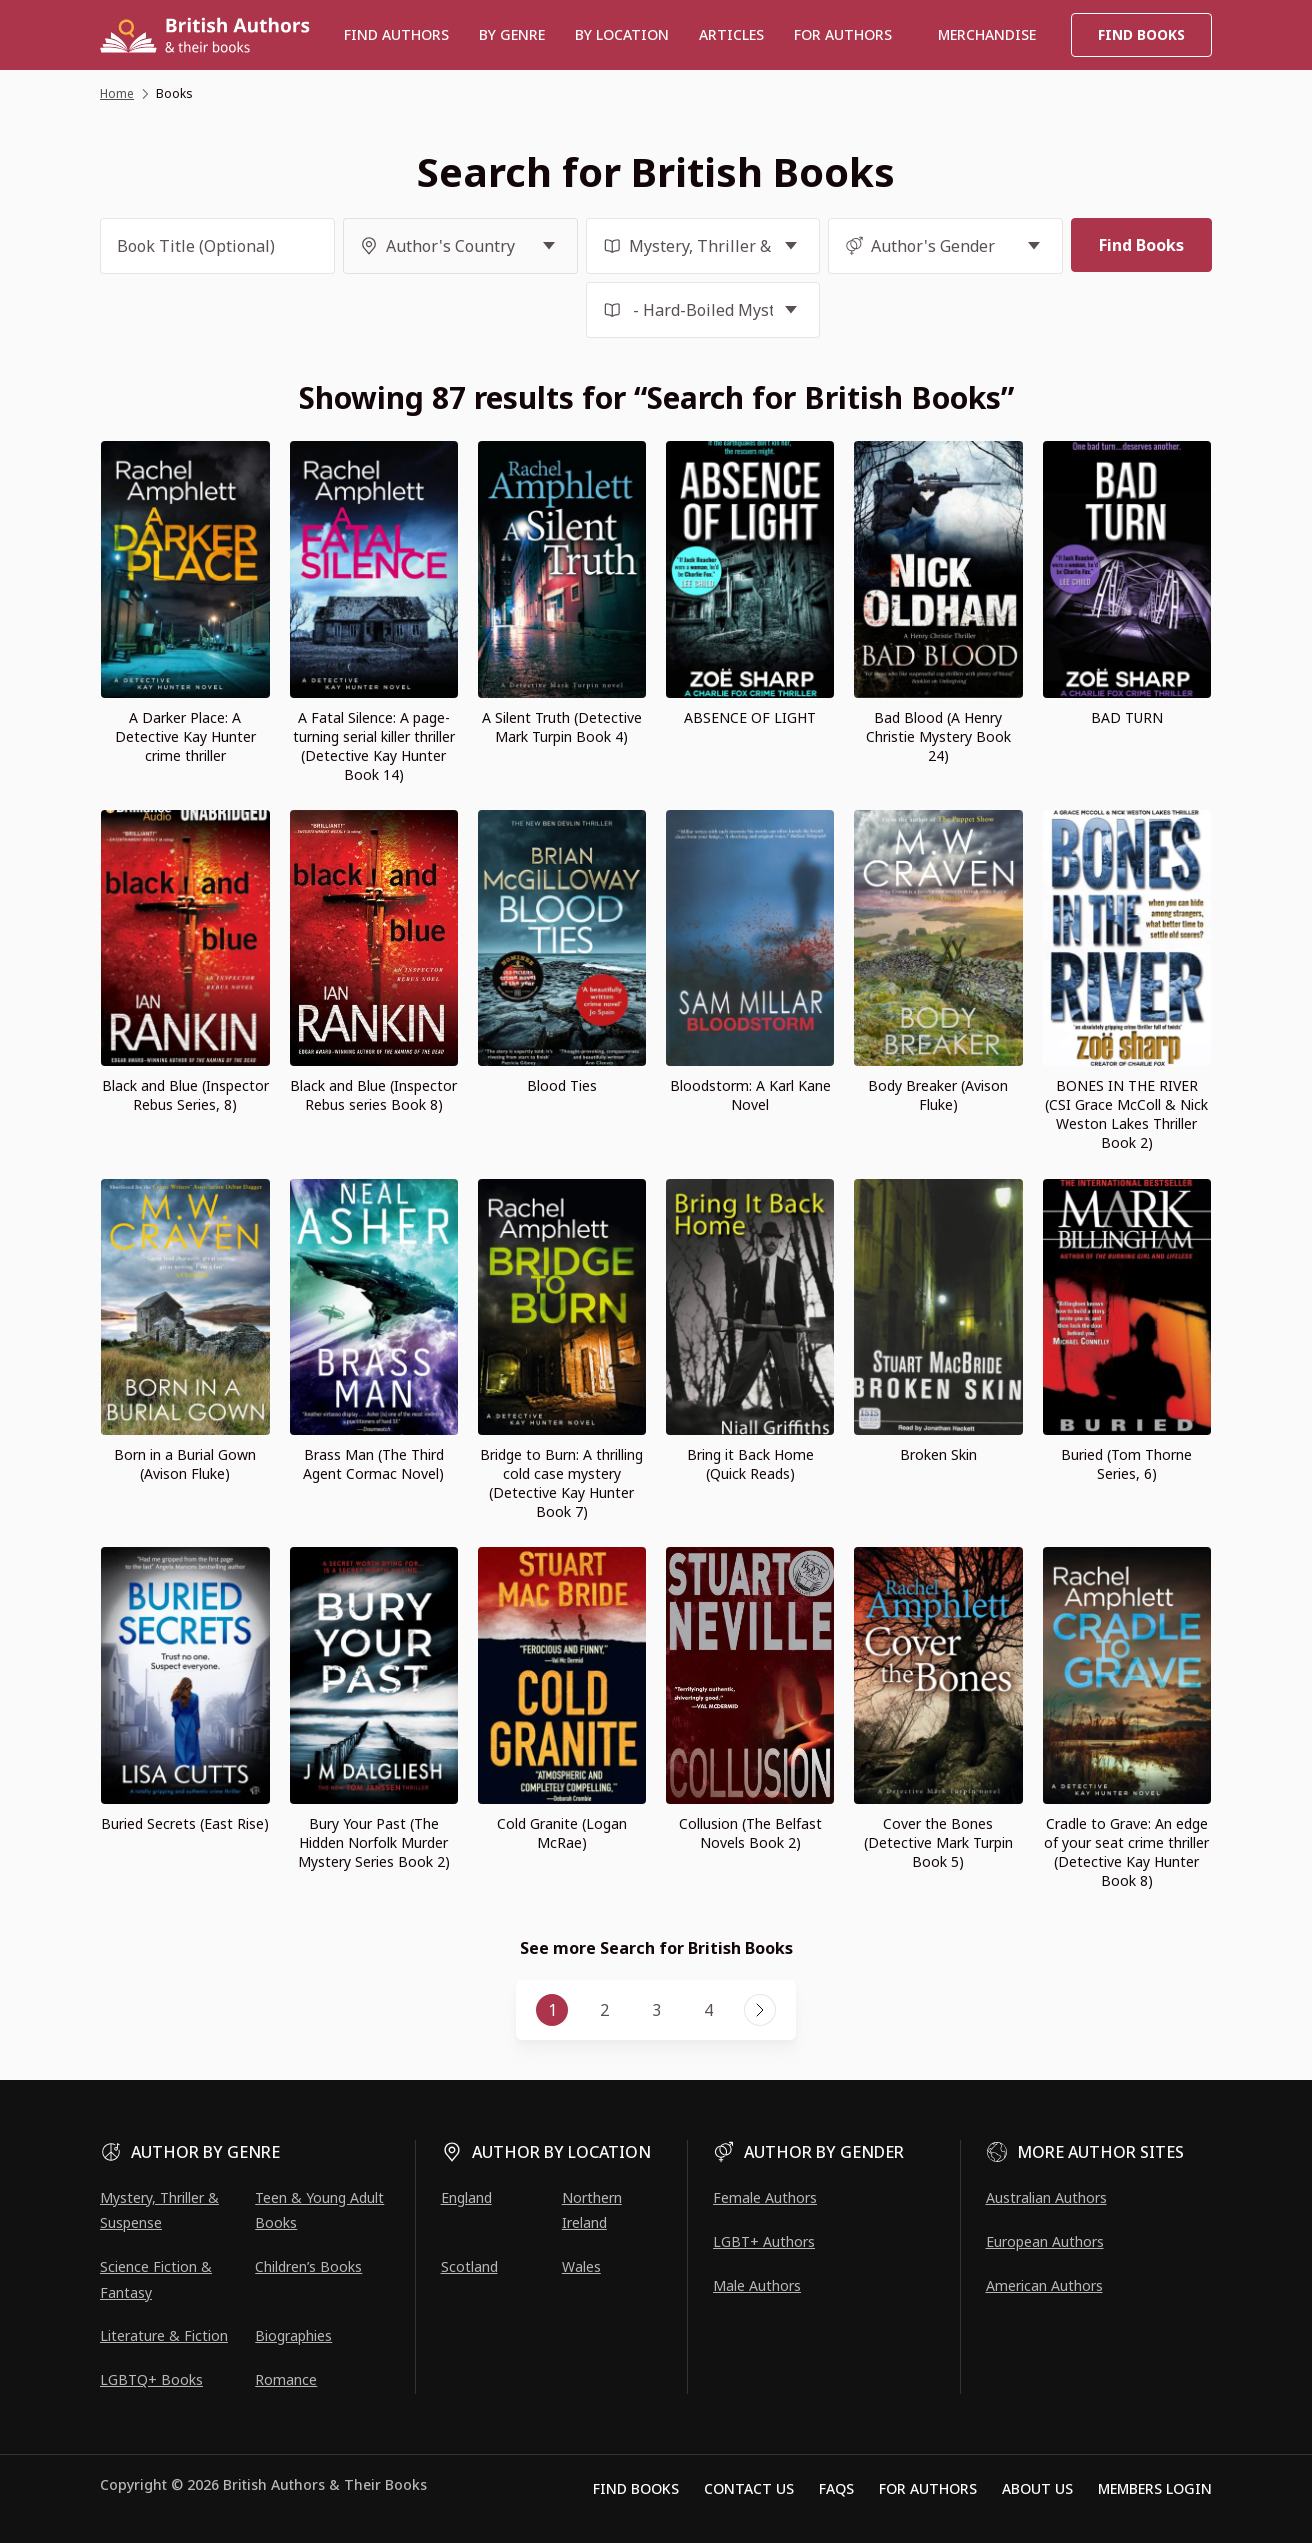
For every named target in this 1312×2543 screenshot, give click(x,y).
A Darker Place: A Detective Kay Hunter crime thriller (185, 736)
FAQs (836, 2488)
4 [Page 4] (708, 2010)
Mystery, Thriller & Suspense (159, 2210)
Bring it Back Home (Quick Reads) (750, 1464)
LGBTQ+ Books (151, 2379)
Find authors (396, 34)
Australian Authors (1046, 2197)
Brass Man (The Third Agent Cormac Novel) (373, 1464)
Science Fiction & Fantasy (156, 2279)
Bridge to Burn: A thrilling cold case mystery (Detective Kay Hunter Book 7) (561, 1483)
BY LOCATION (622, 34)
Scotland (469, 2266)
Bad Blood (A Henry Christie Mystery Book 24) (938, 736)
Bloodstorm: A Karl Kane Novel (750, 1095)
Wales (581, 2266)
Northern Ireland (592, 2210)
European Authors (1045, 2241)
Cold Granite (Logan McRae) (562, 1833)
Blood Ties (562, 1085)
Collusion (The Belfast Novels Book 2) (750, 1833)
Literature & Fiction (164, 2335)
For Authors (928, 2488)
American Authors (1044, 2285)
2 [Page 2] (604, 2010)
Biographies (293, 2335)
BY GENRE (512, 34)
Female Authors (765, 2197)
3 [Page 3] (656, 2010)
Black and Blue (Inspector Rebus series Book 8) (373, 1095)
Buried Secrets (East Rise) (185, 1823)
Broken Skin (938, 1454)
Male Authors (757, 2285)
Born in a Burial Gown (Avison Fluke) (185, 1464)
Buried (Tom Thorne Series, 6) (1126, 1464)
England (466, 2197)
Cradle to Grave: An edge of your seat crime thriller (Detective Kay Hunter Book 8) (1126, 1852)
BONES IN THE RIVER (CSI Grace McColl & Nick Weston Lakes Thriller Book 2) (1126, 1114)
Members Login (1155, 2488)
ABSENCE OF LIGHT (750, 717)
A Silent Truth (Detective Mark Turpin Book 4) (562, 727)
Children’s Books (308, 2266)
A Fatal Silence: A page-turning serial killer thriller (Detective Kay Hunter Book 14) (374, 746)
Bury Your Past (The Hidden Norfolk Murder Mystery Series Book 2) (374, 1842)
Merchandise (987, 34)
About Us (1037, 2488)
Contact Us (749, 2488)
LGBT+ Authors (764, 2241)
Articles (731, 34)
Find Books (1141, 34)
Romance (286, 2379)
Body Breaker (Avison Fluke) (938, 1095)
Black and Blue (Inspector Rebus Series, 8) (185, 1095)
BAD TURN (1127, 717)
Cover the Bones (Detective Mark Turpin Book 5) (938, 1842)
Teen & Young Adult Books (319, 2210)
